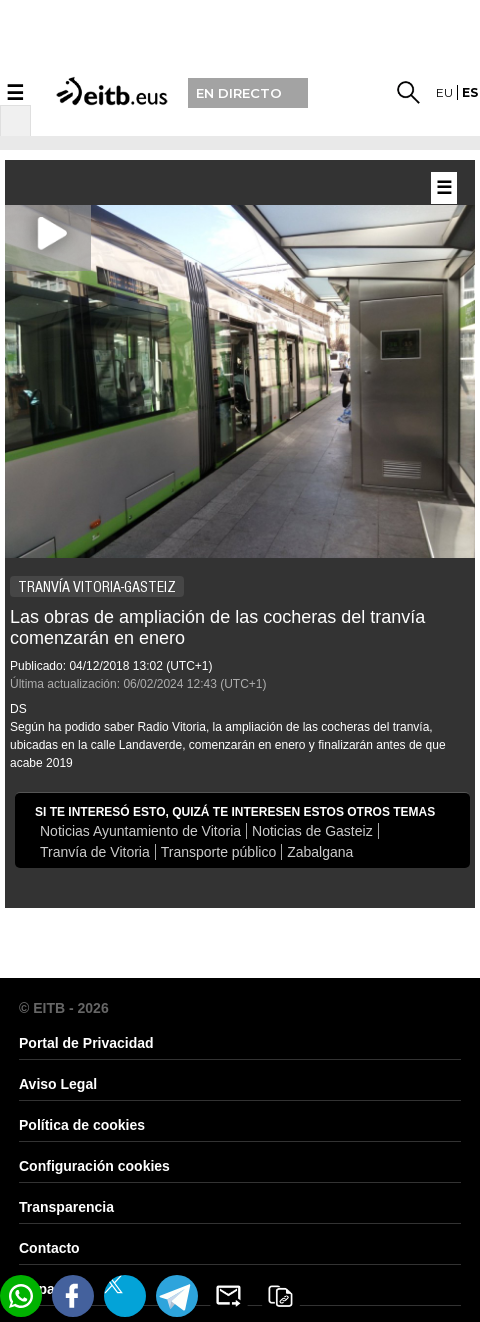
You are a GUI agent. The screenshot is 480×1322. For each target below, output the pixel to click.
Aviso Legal (58, 1084)
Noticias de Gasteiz (312, 831)
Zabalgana (320, 852)
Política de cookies (82, 1125)
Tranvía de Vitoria (95, 852)
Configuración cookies (94, 1166)
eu (444, 92)
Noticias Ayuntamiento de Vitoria (140, 831)
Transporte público (218, 852)
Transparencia (66, 1207)
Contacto (49, 1248)
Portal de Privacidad (86, 1043)
